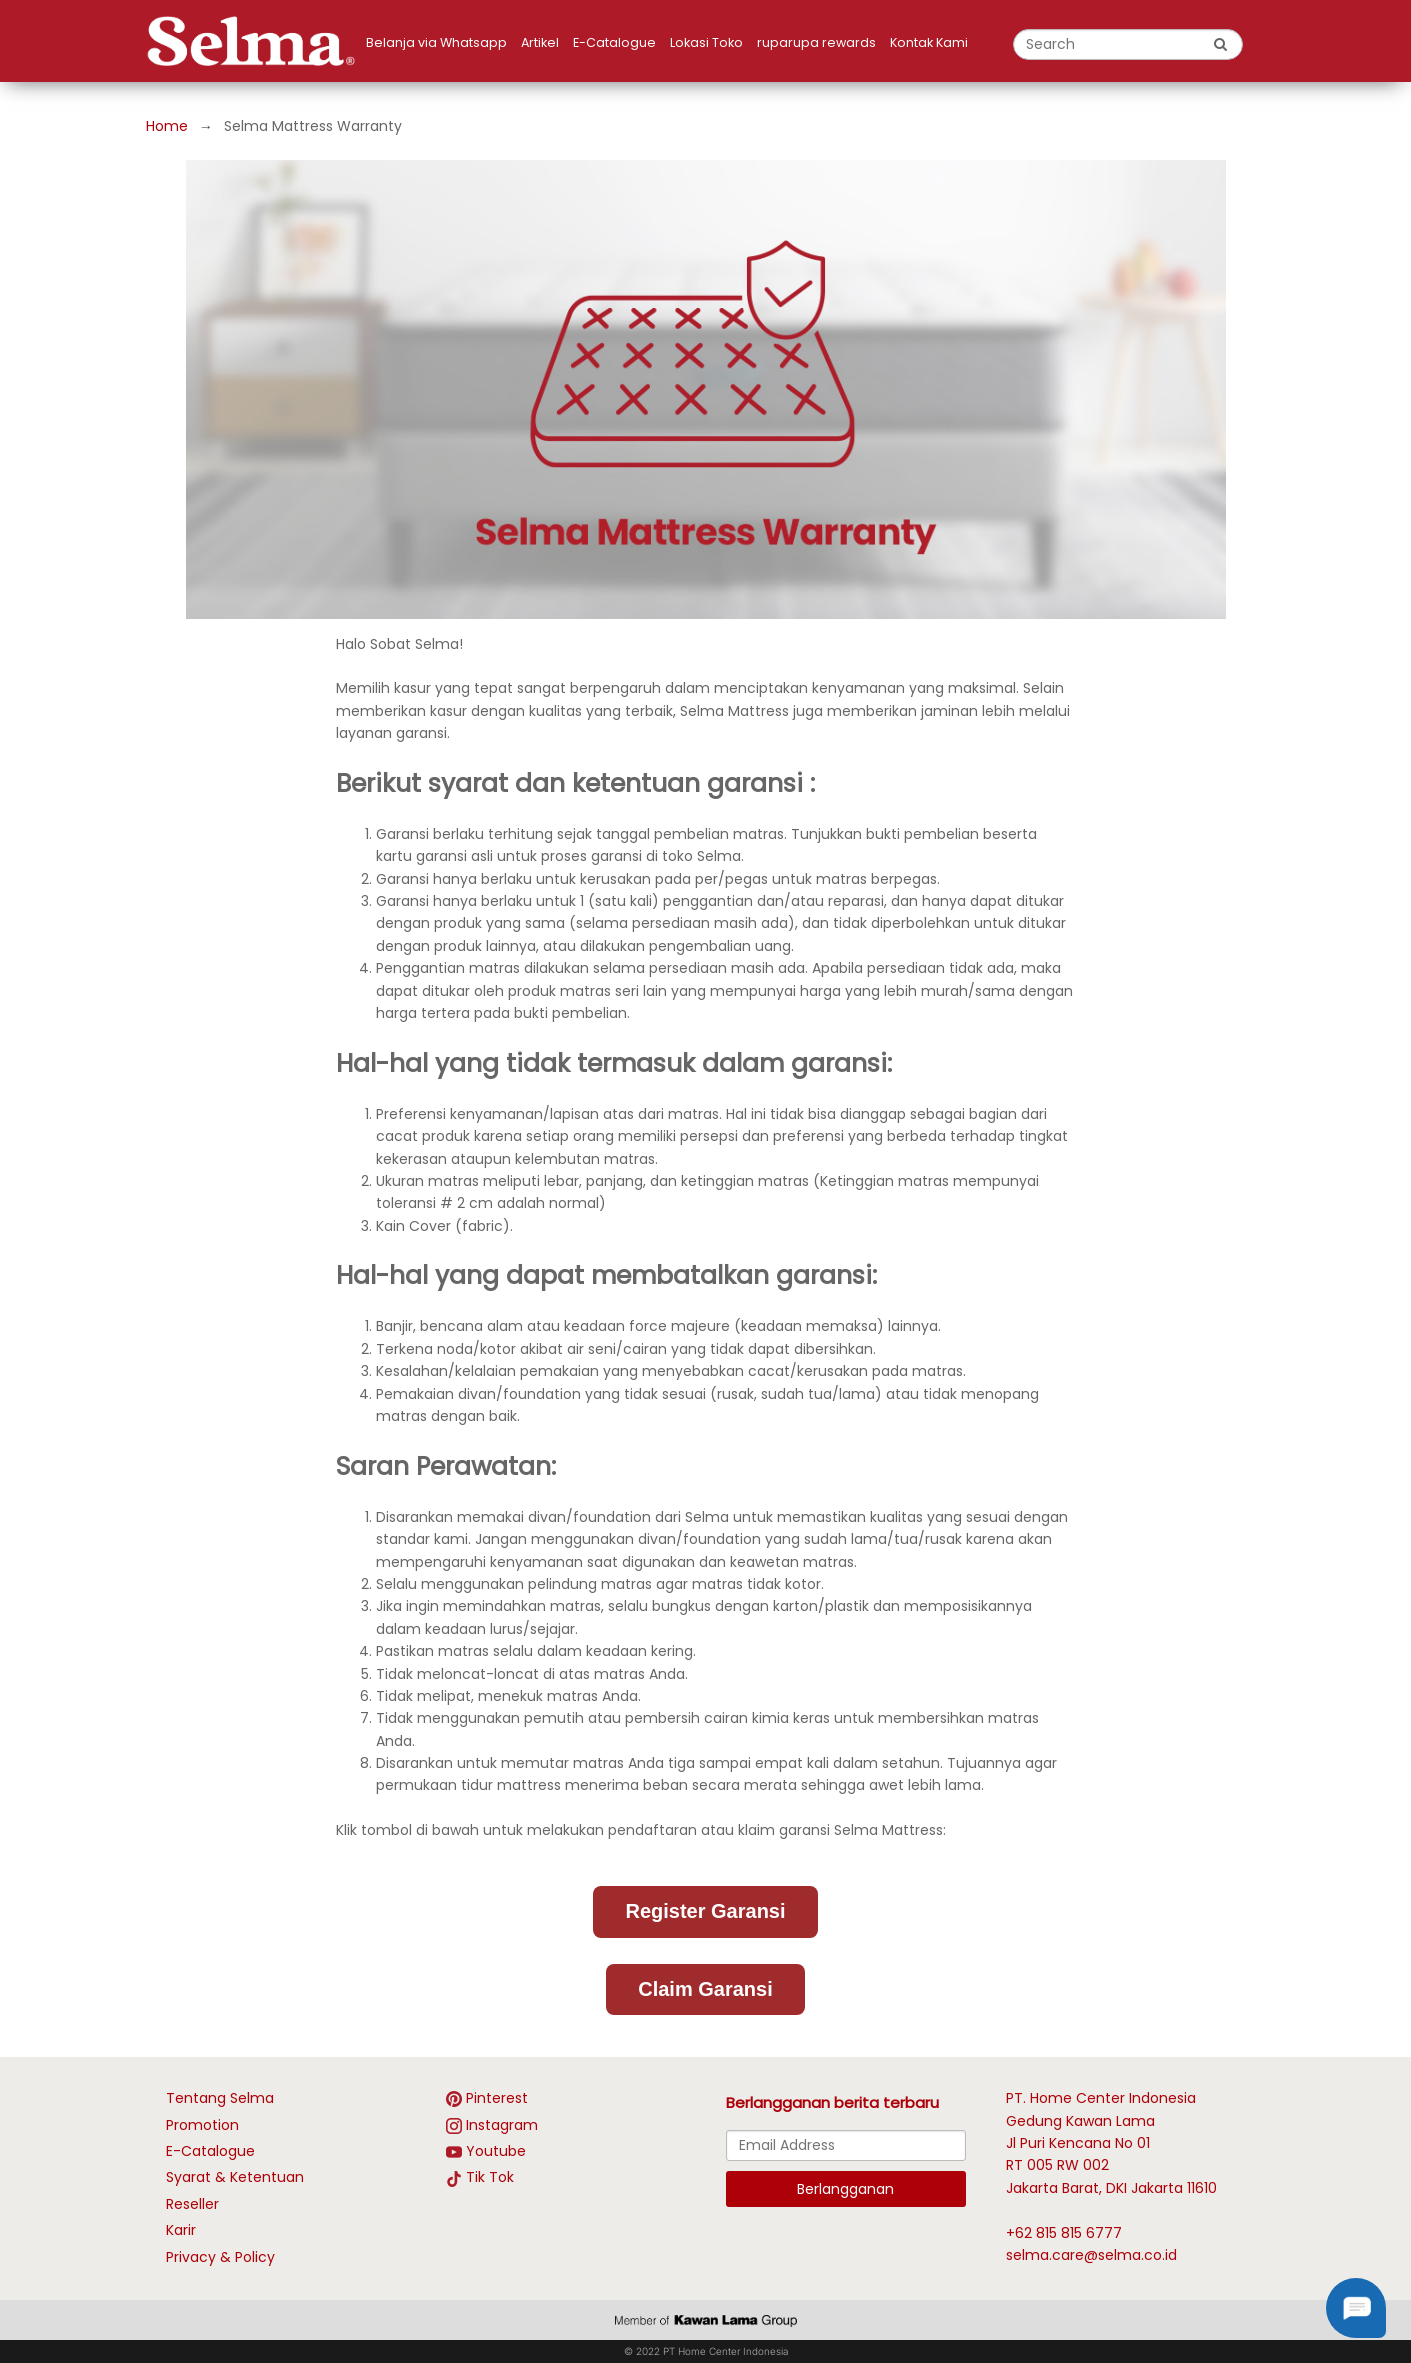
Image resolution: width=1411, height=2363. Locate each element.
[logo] (256, 41)
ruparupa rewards (816, 42)
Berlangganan (845, 2189)
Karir (181, 2230)
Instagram (502, 2125)
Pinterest (497, 2098)
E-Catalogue (614, 42)
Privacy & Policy (220, 2257)
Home (167, 126)
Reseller (192, 2204)
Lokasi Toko (706, 42)
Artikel (540, 42)
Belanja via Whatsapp (436, 42)
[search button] (1221, 44)
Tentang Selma (220, 2098)
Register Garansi (705, 1911)
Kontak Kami (929, 42)
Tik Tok (490, 2177)
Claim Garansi (705, 1989)
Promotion (202, 2125)
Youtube (496, 2151)
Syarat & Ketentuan (235, 2177)
